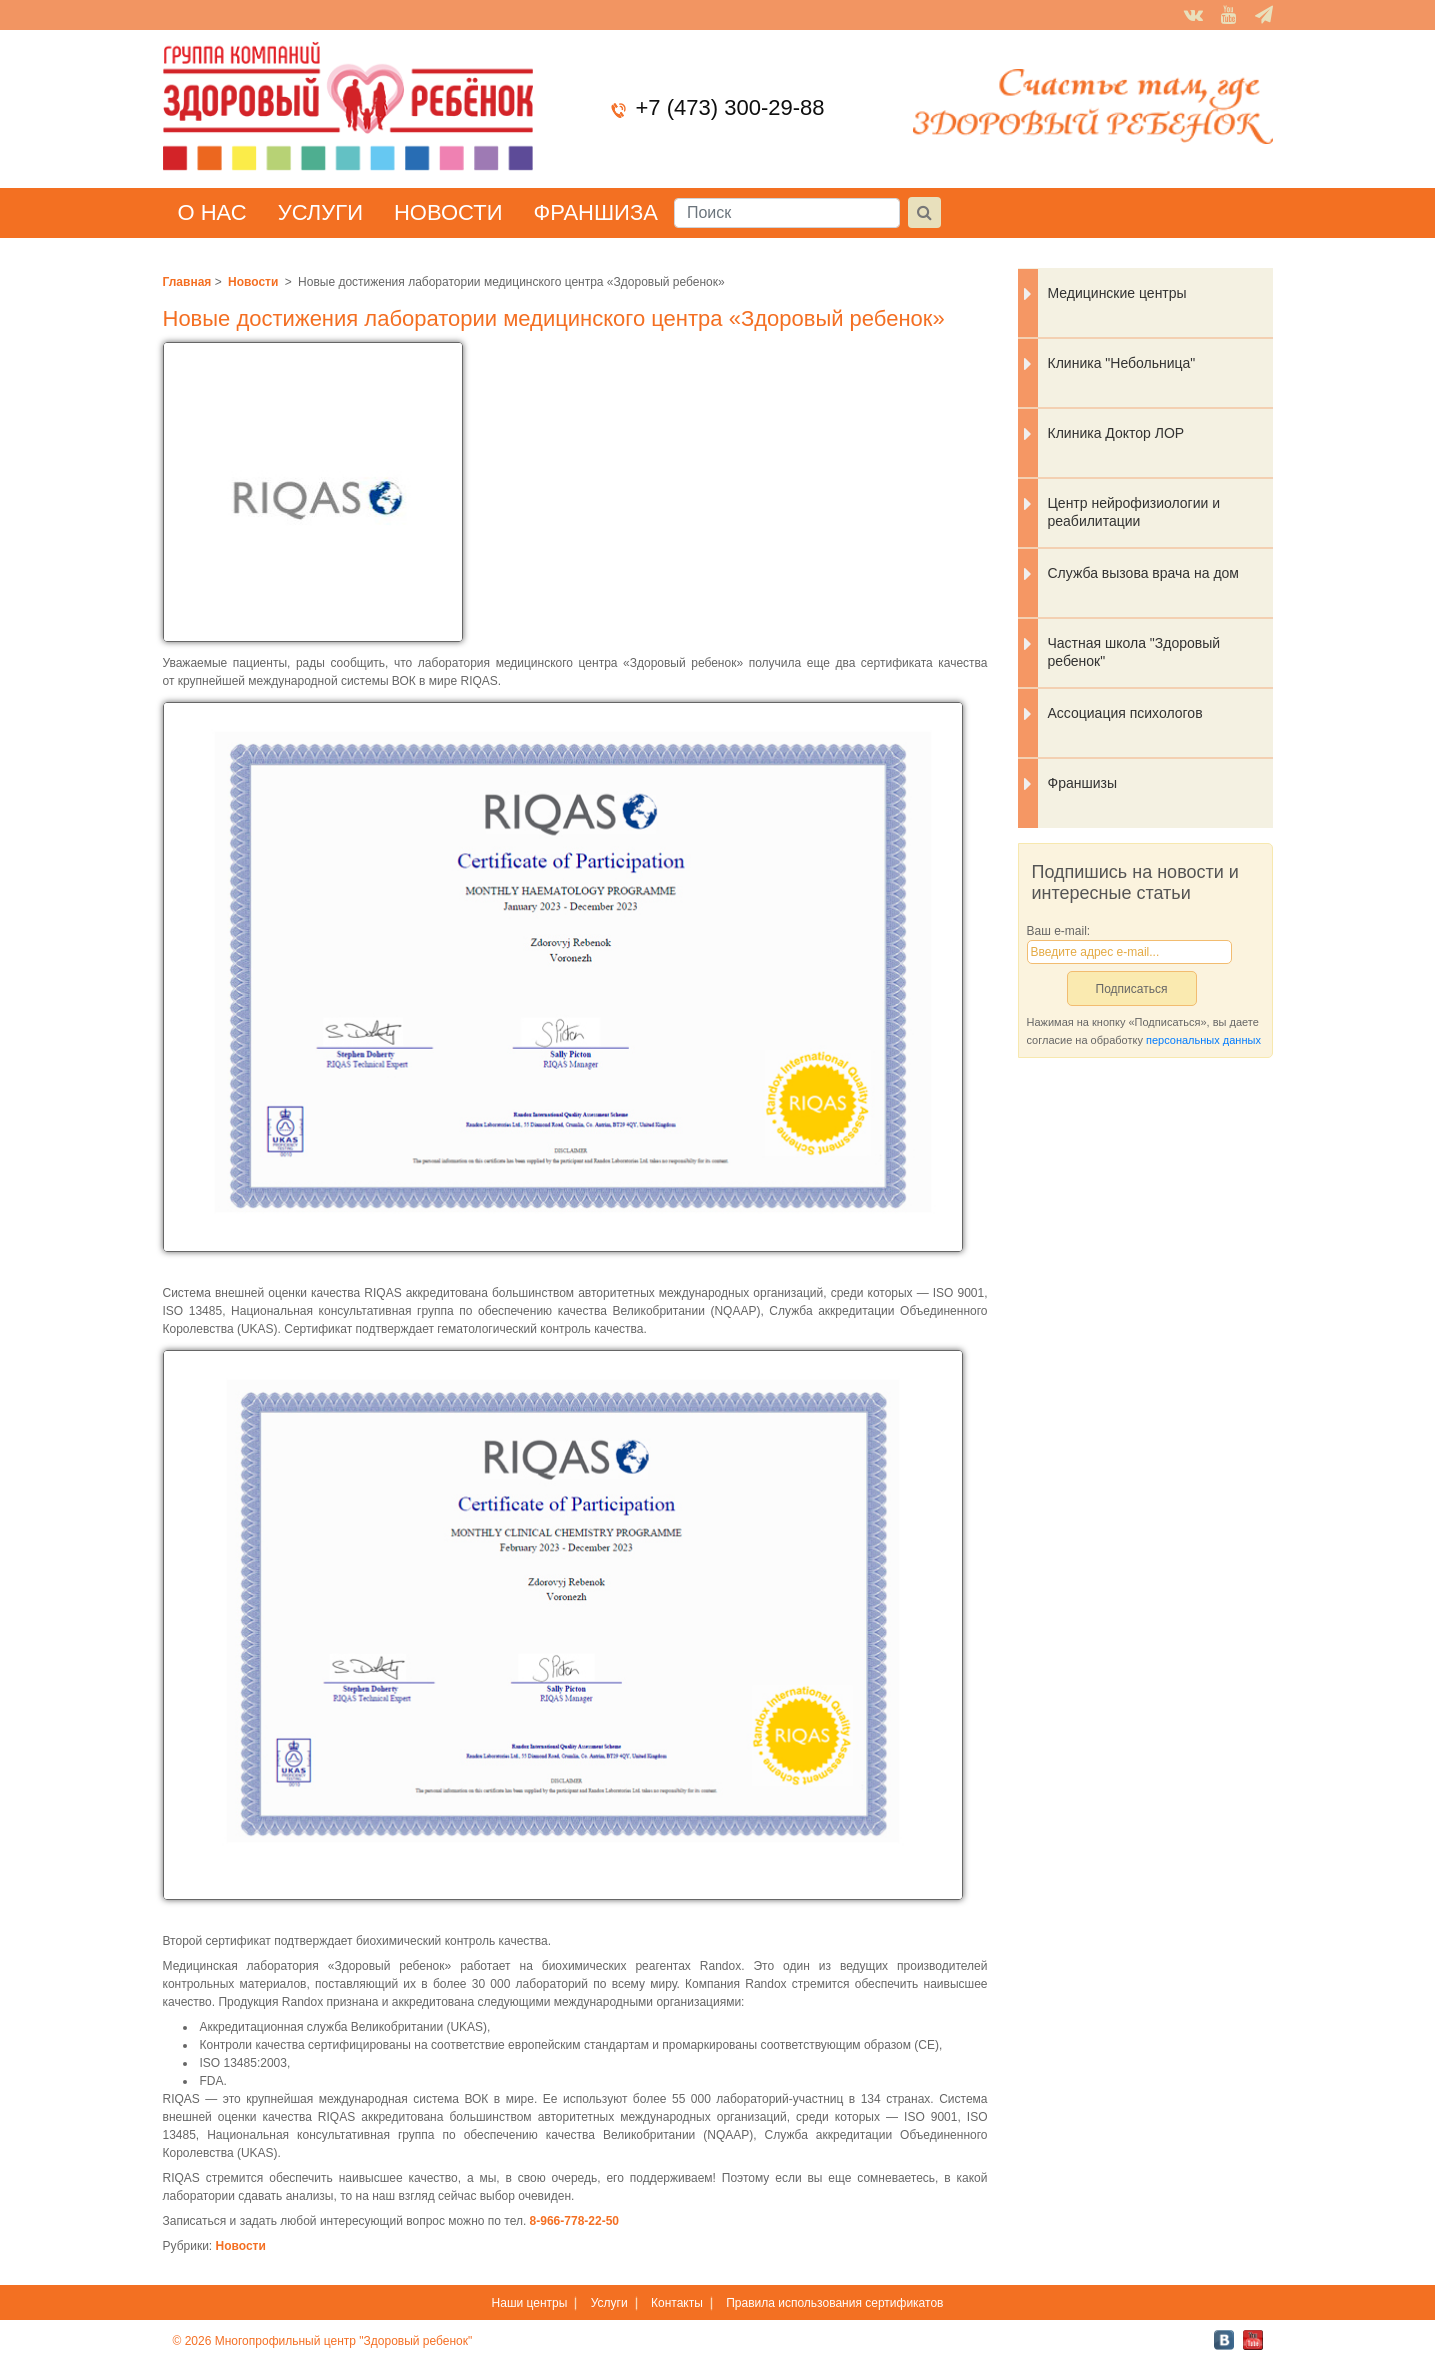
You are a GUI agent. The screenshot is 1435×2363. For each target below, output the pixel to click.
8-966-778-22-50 (574, 2221)
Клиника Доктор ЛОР (1116, 433)
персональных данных (1203, 1040)
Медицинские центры (1117, 293)
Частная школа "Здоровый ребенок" (1134, 652)
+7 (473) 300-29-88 (730, 107)
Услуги (320, 212)
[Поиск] (787, 213)
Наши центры (530, 2303)
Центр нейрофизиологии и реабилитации (1134, 512)
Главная (187, 282)
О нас (212, 212)
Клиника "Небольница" (1122, 363)
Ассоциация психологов (1125, 713)
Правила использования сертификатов (834, 2303)
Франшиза (595, 212)
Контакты (677, 2303)
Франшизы (1082, 783)
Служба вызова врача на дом (1144, 573)
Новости (448, 212)
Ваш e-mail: (1059, 931)
